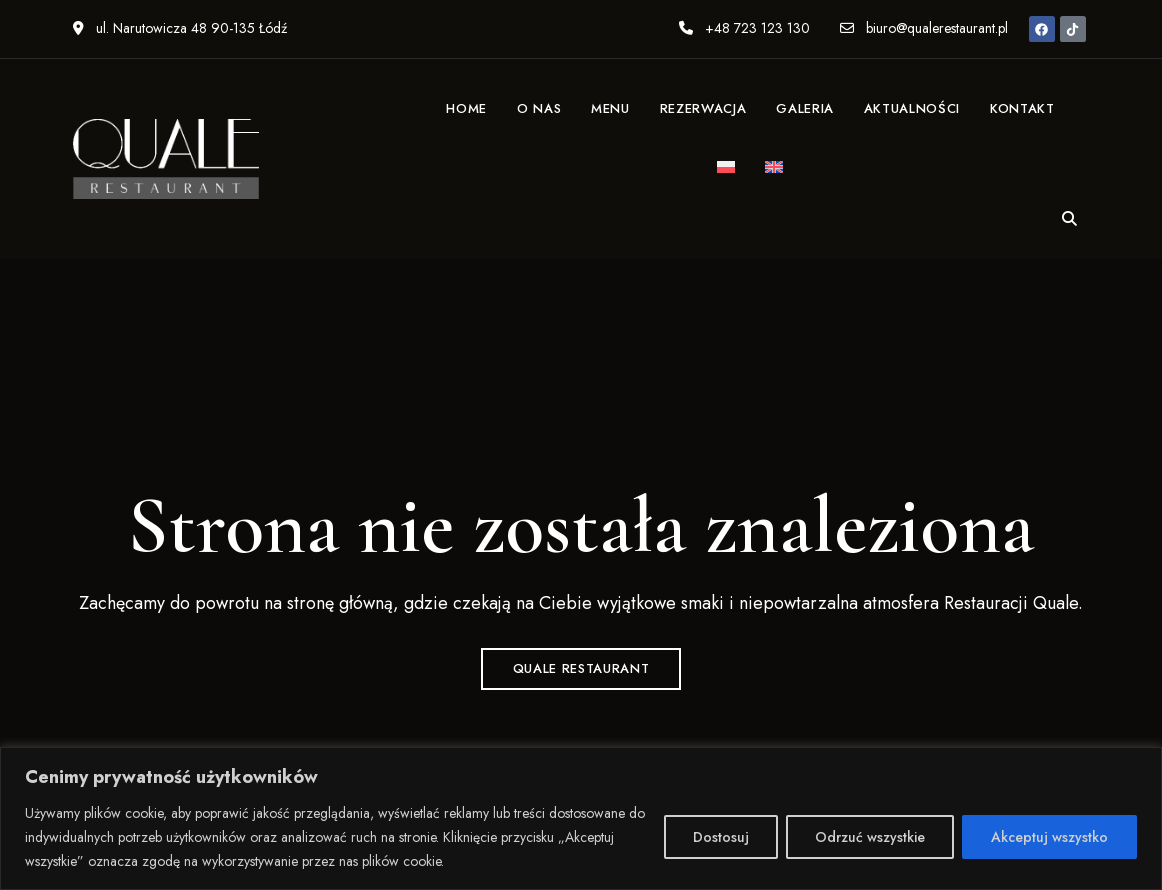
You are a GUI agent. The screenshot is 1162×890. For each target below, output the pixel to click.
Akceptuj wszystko (1049, 837)
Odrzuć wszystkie (870, 837)
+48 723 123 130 (744, 28)
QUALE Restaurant (581, 668)
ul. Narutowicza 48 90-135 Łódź (180, 28)
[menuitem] (726, 169)
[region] (581, 818)
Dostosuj (721, 837)
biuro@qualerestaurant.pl (924, 28)
